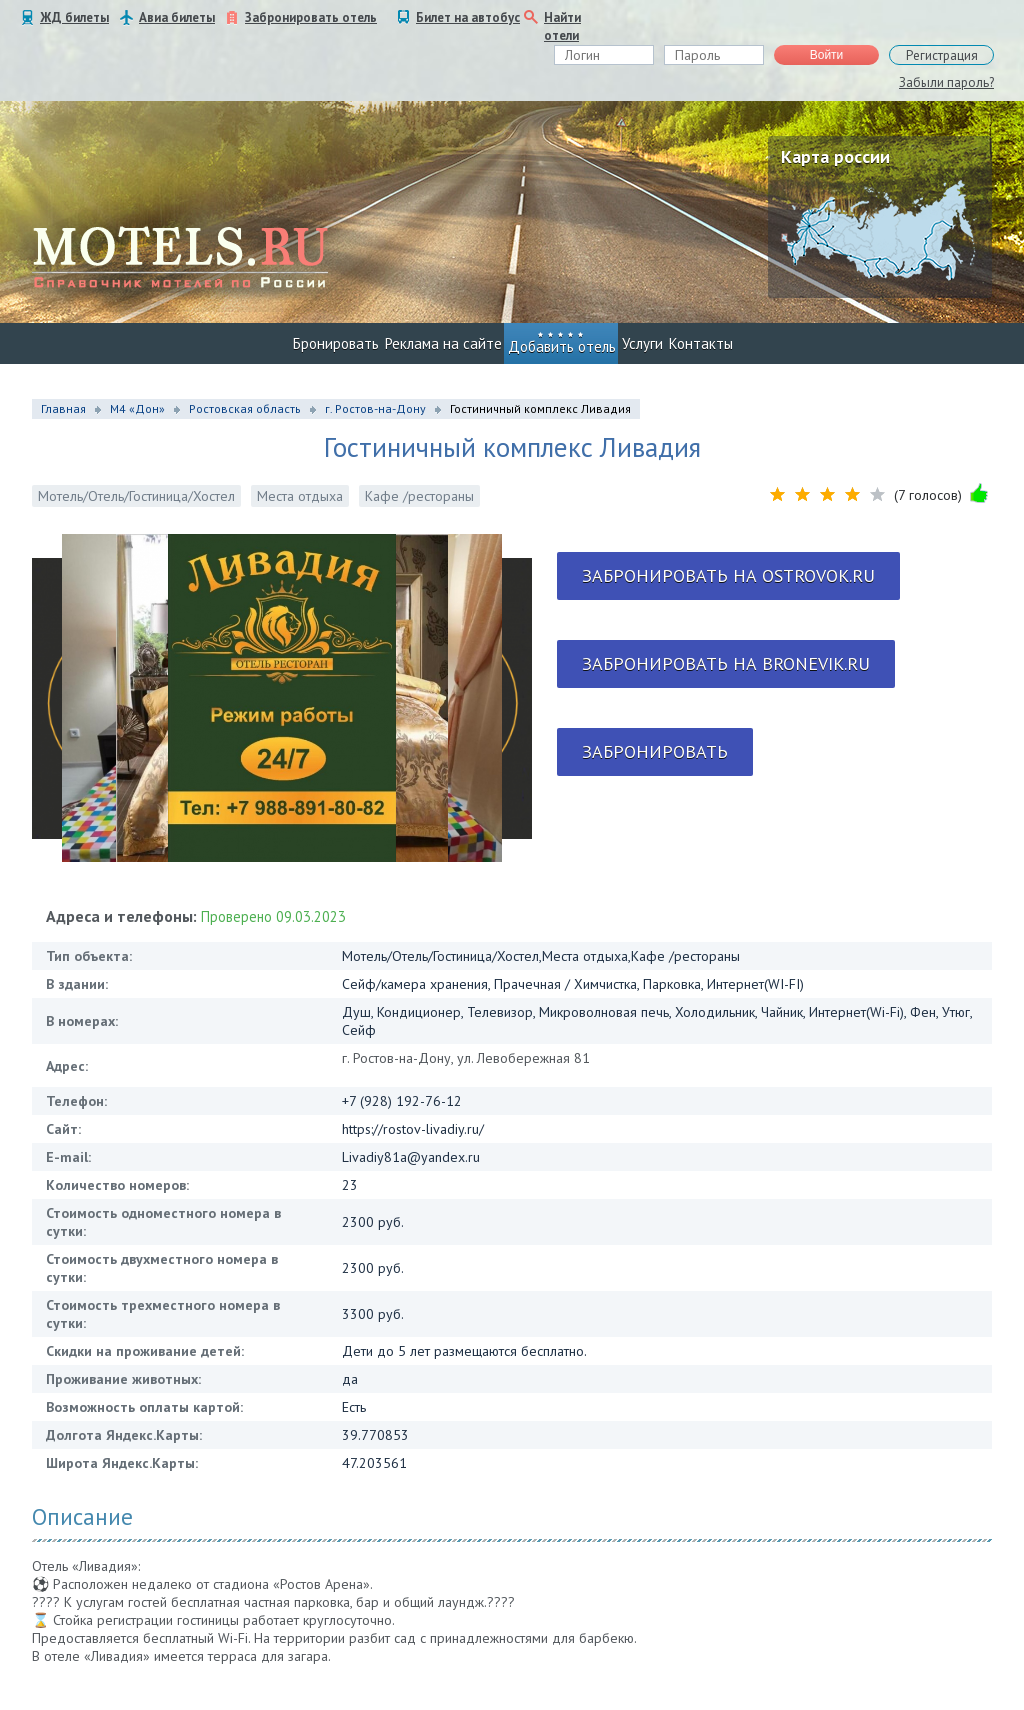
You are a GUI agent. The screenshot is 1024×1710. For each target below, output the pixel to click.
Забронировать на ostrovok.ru (728, 575)
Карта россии (835, 156)
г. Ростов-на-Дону (375, 408)
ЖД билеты (74, 17)
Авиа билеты (177, 17)
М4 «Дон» (137, 408)
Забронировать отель (311, 17)
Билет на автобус (468, 17)
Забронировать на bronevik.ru (726, 663)
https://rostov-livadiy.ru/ (413, 1129)
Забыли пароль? (946, 82)
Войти (827, 55)
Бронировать (336, 343)
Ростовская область (245, 408)
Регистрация (942, 55)
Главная (63, 408)
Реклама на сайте (443, 343)
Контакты (701, 343)
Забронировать (655, 751)
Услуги (642, 343)
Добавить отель (562, 346)
